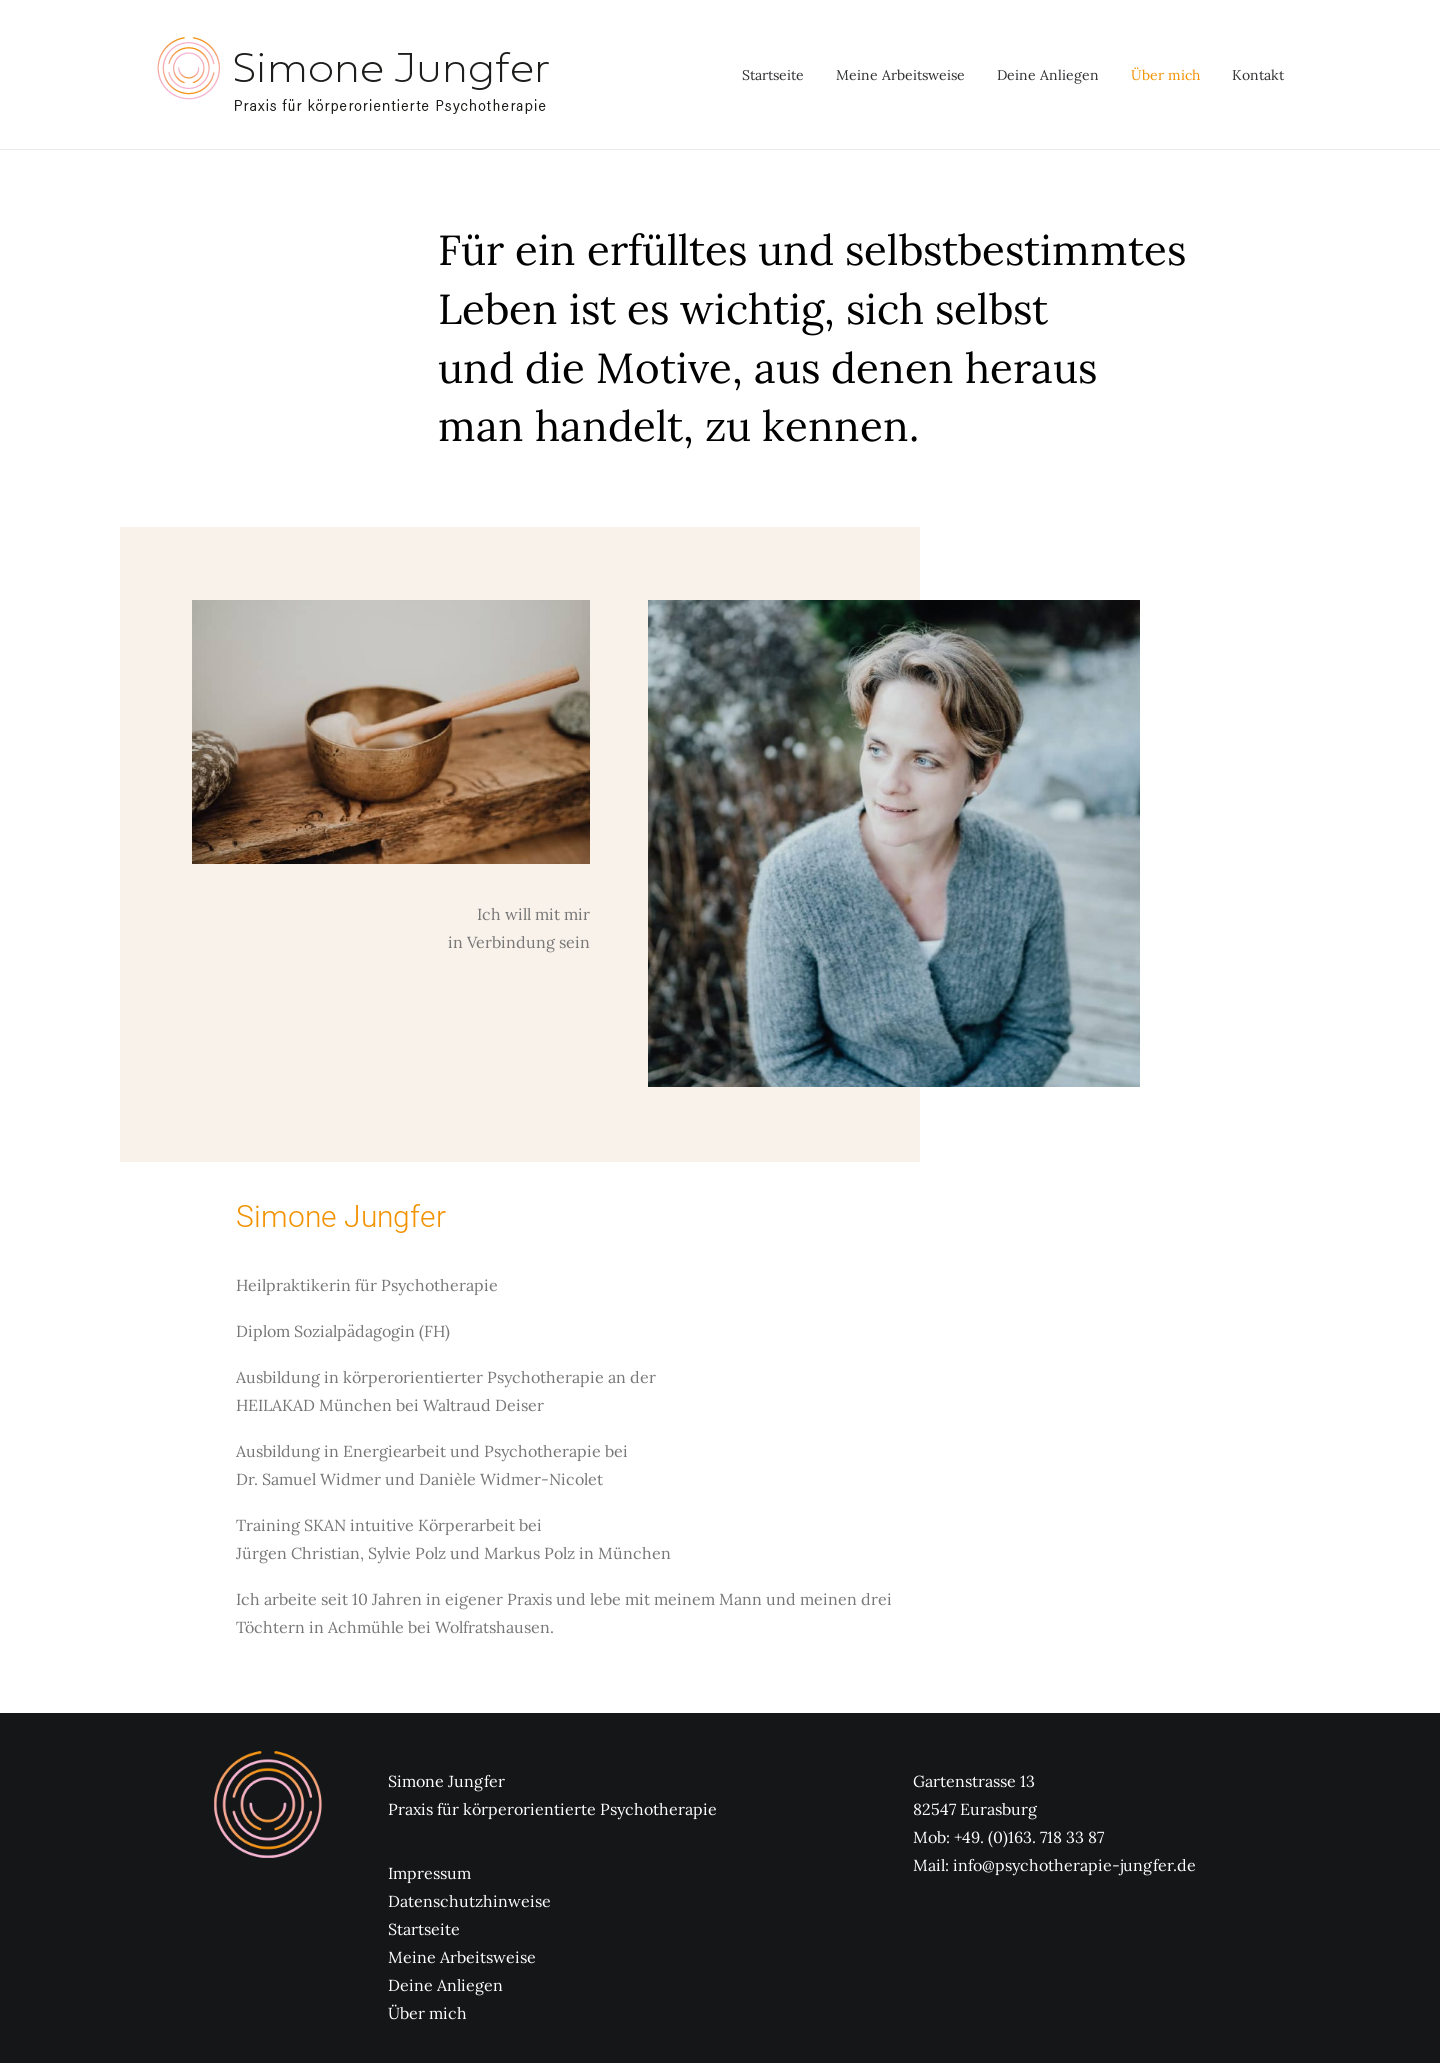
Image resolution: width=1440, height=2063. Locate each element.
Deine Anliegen (1048, 75)
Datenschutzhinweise (469, 1901)
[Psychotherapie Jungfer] (352, 75)
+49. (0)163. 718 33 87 (1029, 1837)
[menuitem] (780, 75)
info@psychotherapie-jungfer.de (1074, 1865)
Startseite (773, 75)
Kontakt (1258, 75)
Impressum (429, 1873)
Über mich (1165, 75)
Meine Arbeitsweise (900, 75)
